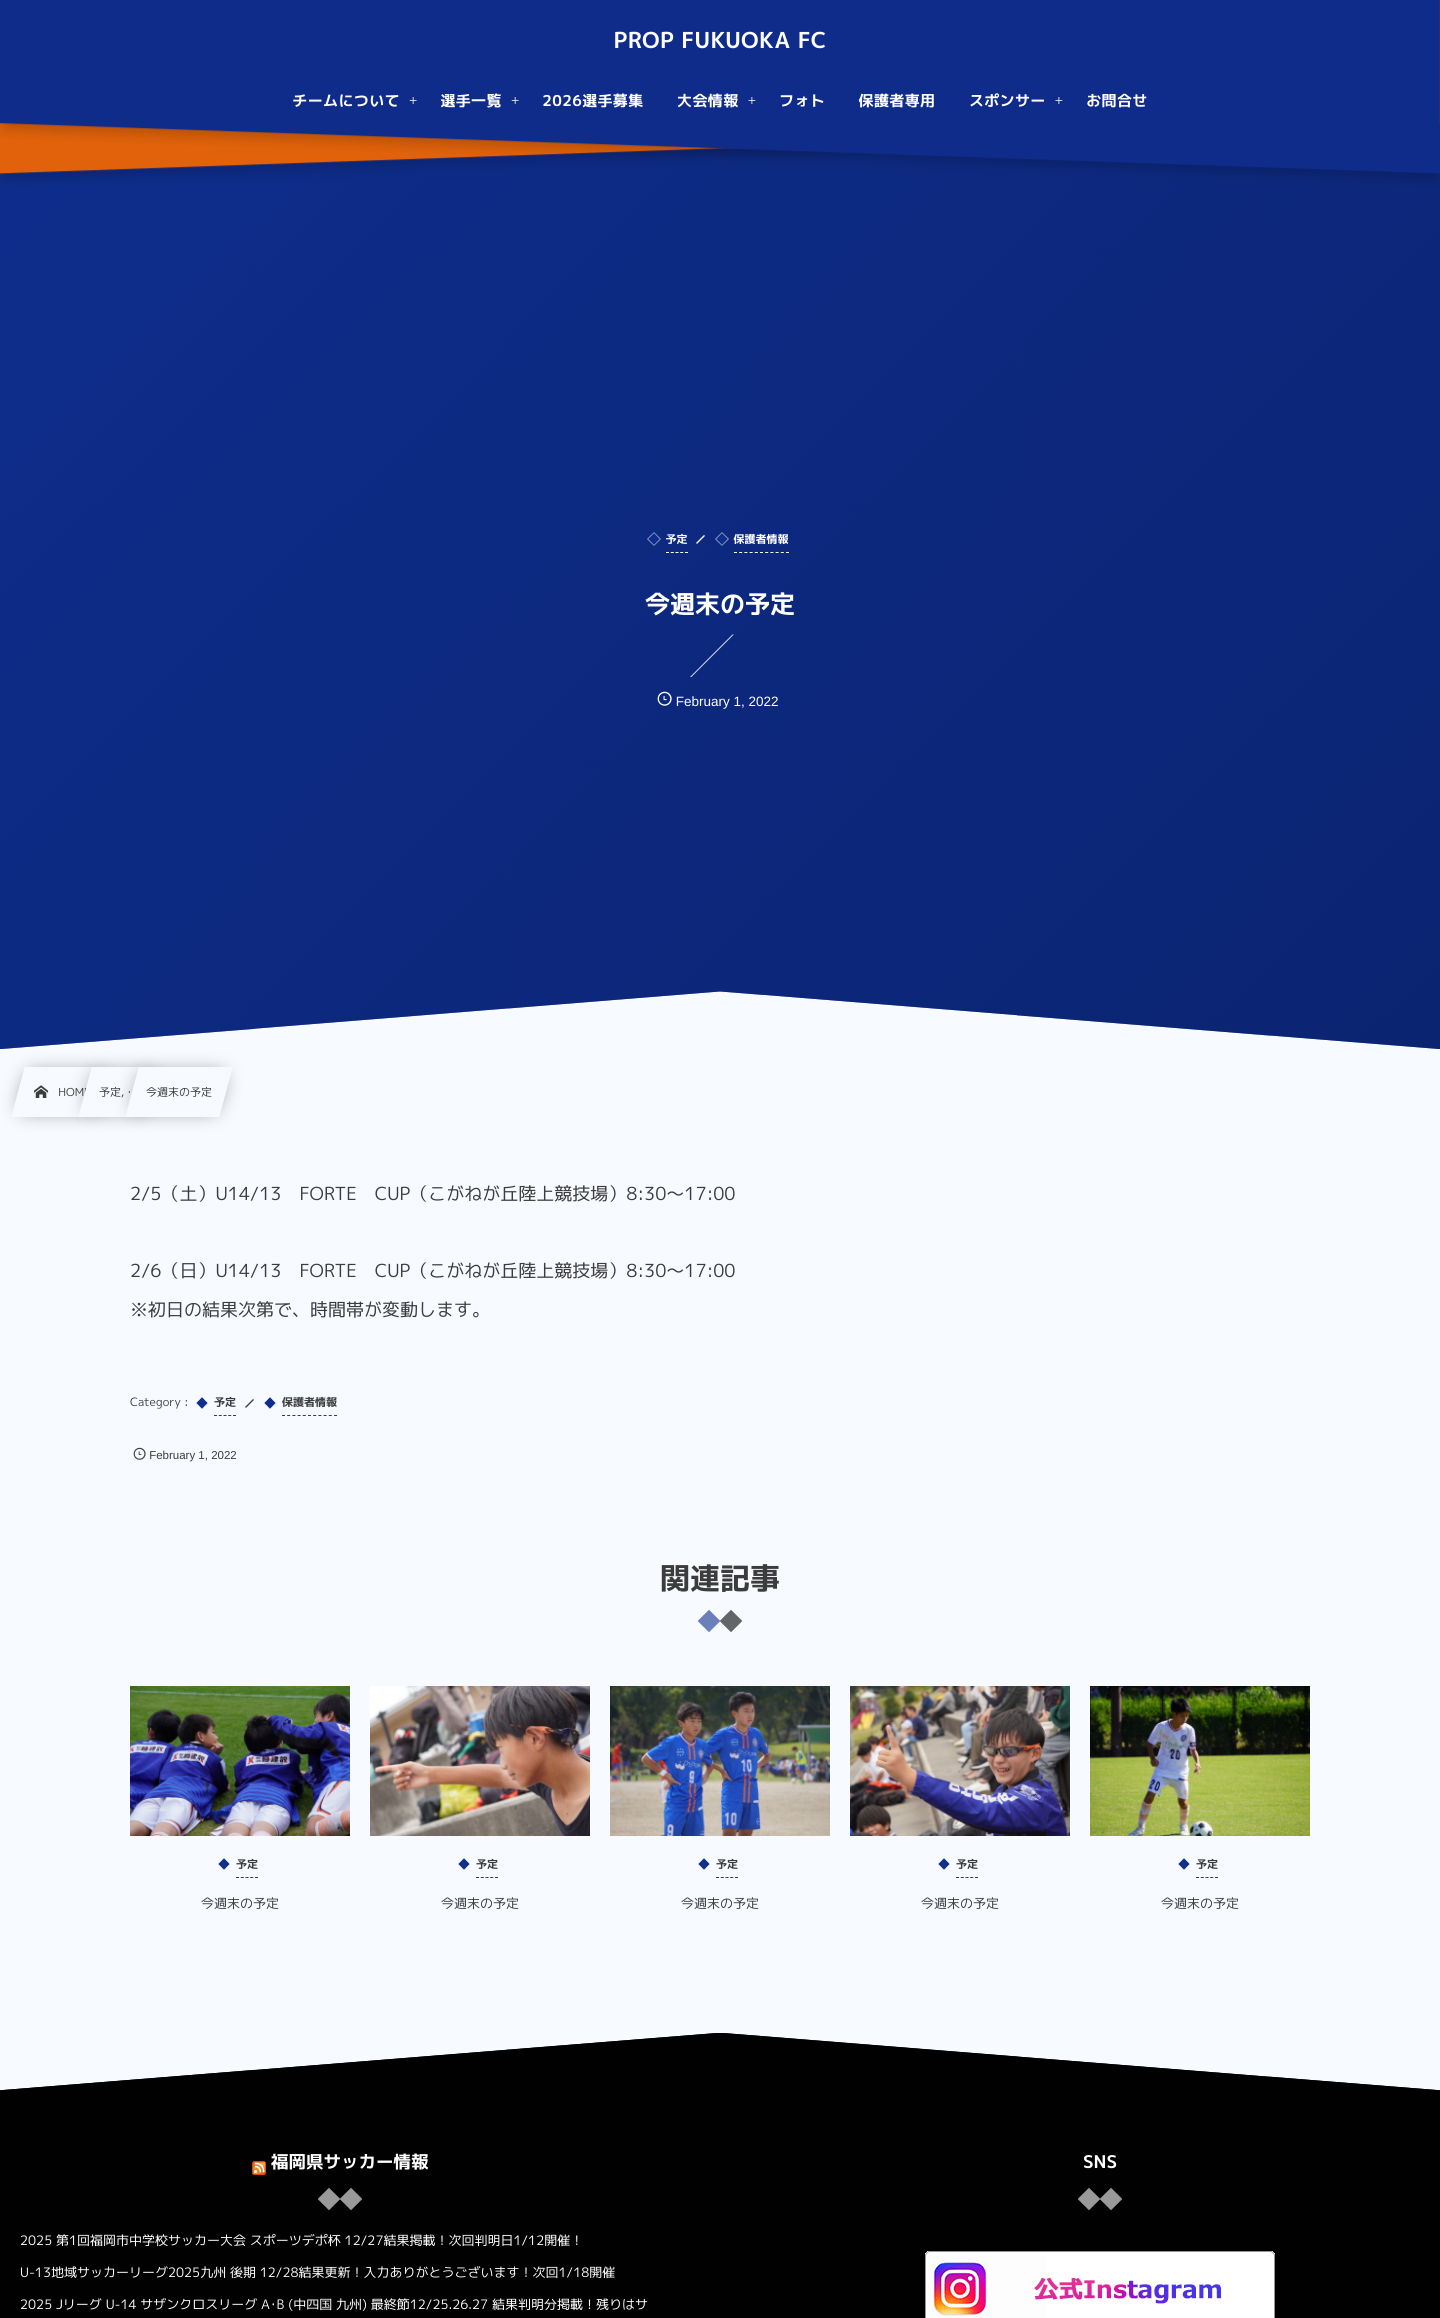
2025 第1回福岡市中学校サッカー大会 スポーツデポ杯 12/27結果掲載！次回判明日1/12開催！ (301, 2241)
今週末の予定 (240, 1919)
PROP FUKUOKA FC (719, 41)
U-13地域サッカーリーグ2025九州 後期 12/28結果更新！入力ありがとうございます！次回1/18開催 (317, 2273)
